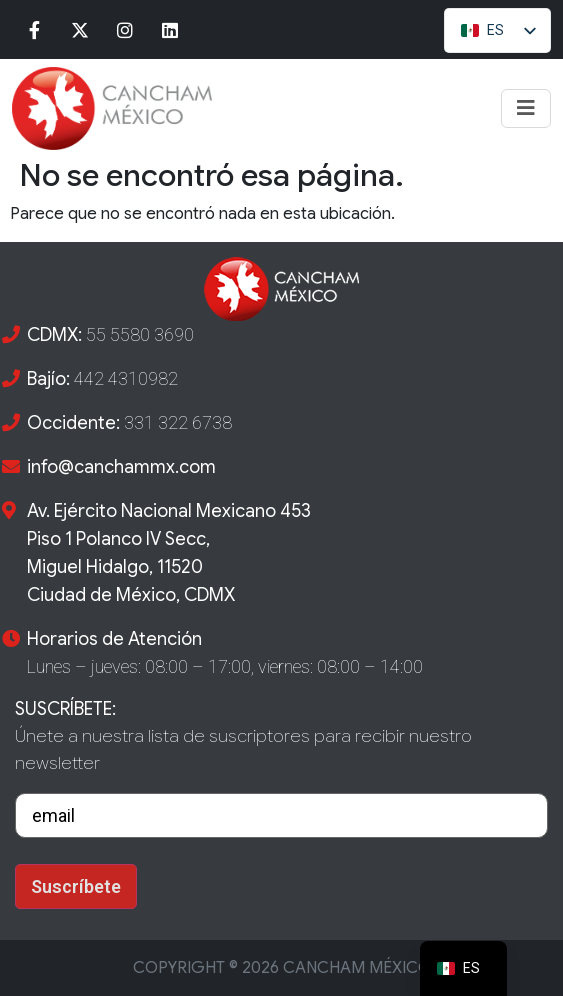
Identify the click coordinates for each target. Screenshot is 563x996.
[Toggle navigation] (526, 108)
